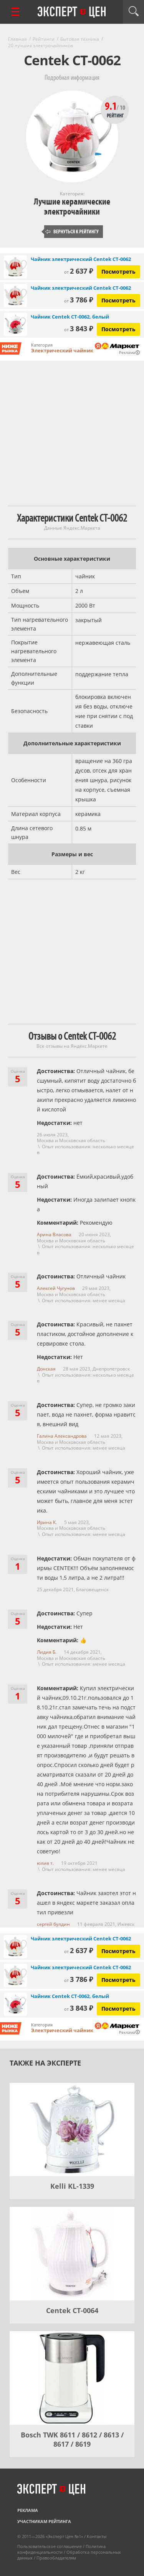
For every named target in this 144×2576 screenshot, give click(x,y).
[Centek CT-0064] (72, 2253)
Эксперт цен (72, 12)
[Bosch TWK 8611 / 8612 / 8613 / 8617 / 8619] (72, 2378)
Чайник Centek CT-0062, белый (70, 316)
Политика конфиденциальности (61, 2549)
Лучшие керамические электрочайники (72, 207)
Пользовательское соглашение (49, 2546)
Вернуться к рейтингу (72, 231)
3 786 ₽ (78, 299)
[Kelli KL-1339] (72, 2129)
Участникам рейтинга (44, 2521)
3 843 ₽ (78, 328)
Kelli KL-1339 (72, 2186)
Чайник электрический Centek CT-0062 (81, 259)
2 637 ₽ (78, 271)
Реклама (27, 2510)
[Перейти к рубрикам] (15, 12)
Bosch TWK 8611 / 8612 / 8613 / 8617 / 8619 (72, 2439)
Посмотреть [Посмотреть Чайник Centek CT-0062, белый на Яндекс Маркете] (118, 329)
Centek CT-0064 (72, 2310)
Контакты (96, 2536)
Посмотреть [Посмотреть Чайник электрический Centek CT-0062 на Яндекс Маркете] (118, 271)
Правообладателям (56, 2558)
